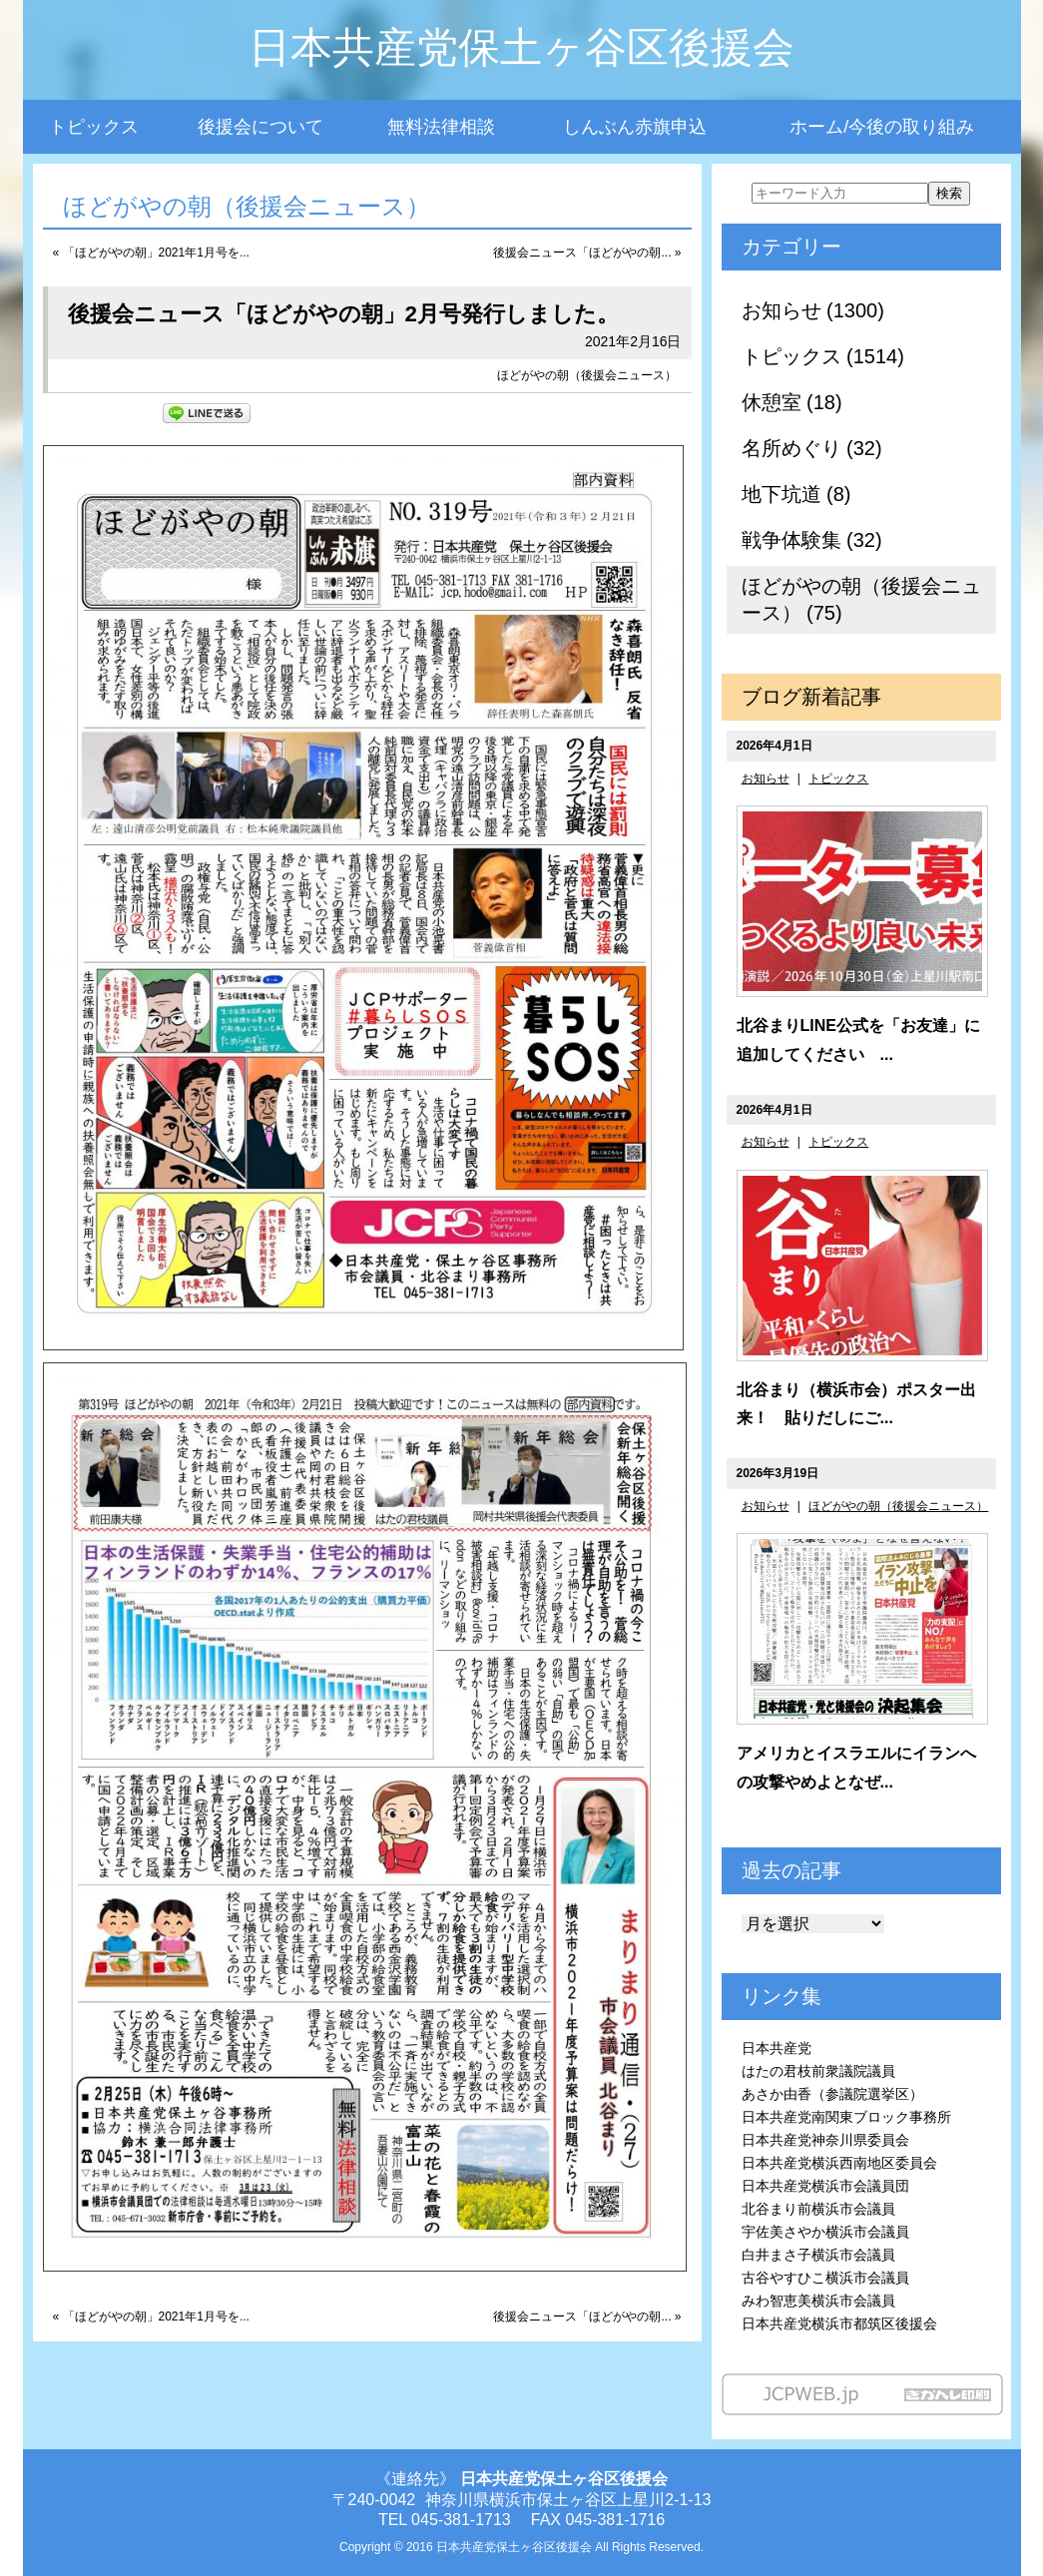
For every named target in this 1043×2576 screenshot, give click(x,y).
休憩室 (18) (792, 402)
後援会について (260, 127)
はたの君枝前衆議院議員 (818, 2071)
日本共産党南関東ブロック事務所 (846, 2117)
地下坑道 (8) (796, 494)
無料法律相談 (441, 127)
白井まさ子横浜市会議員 (818, 2255)
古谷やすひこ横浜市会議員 (825, 2278)
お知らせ (765, 778)
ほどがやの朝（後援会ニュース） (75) (861, 599)
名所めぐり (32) (812, 448)
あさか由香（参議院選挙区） (832, 2094)
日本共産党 (776, 2048)
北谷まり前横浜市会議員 (818, 2209)
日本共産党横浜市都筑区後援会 (839, 2323)
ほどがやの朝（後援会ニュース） (587, 375)
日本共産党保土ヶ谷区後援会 (521, 47)
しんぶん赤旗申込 (635, 127)
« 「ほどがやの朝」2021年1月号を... (151, 252)
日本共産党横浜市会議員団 (825, 2186)
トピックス (94, 127)
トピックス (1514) (823, 356)
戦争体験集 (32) (812, 540)
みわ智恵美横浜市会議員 (818, 2301)
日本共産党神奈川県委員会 (825, 2140)
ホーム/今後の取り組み (881, 127)
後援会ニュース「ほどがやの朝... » (587, 252)
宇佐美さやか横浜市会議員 (825, 2232)
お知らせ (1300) (813, 310)
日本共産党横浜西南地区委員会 (839, 2163)
